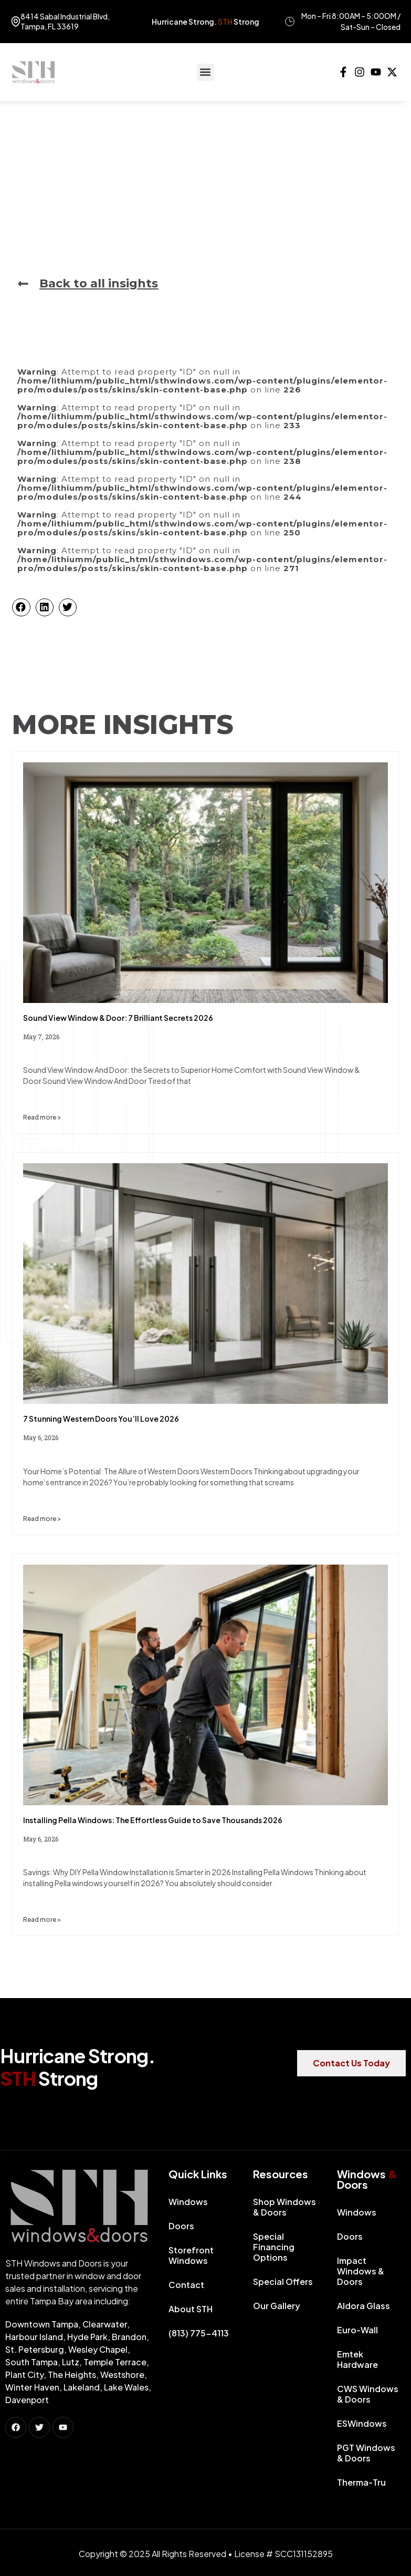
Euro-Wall (357, 2329)
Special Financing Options (273, 2247)
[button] (205, 72)
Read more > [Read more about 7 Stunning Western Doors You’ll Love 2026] (42, 1519)
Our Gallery (276, 2305)
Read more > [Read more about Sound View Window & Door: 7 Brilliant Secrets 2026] (42, 1117)
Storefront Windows (191, 2255)
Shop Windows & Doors (284, 2207)
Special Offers (283, 2281)
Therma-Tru (361, 2482)
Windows (190, 2201)
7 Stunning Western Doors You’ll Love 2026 (101, 1418)
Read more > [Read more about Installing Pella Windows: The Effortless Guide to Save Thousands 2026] (42, 1919)
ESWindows (362, 2423)
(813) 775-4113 (198, 2333)
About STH (190, 2308)
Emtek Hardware (357, 2359)
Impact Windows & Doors (360, 2271)
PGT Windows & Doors (366, 2453)
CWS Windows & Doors (367, 2394)
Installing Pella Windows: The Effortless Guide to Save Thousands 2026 (152, 1820)
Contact (186, 2284)
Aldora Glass (363, 2305)
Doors (183, 2225)
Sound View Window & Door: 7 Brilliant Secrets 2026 (118, 1017)
